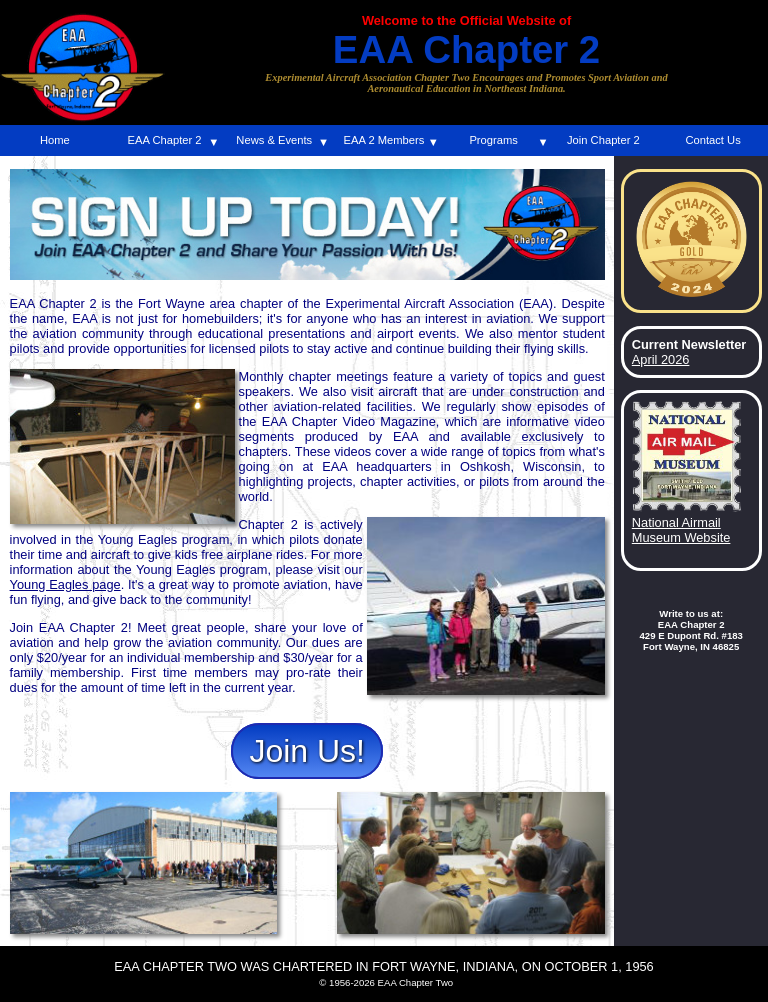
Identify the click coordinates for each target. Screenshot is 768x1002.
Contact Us (712, 140)
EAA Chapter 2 (165, 140)
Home (55, 140)
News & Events (274, 140)
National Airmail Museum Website (681, 530)
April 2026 (661, 359)
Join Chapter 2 (603, 140)
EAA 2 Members (384, 140)
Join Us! (307, 751)
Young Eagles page (65, 584)
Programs (493, 140)
